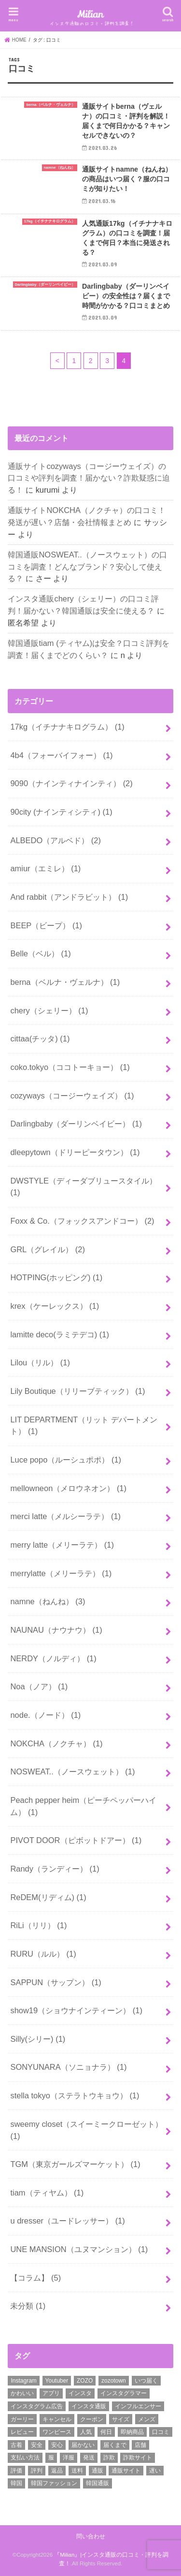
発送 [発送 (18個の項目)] (89, 2457)
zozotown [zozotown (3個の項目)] (113, 2380)
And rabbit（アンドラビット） (69, 897)
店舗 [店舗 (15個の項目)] (140, 2445)
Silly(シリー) (37, 2038)
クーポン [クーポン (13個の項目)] (91, 2419)
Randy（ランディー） (54, 1868)
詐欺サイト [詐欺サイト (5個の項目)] (137, 2457)
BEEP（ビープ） (46, 925)
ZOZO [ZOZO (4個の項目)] (85, 2380)
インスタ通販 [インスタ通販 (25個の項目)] (88, 2406)
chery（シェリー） (49, 1010)
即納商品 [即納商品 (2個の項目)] (132, 2432)
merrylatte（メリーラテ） (60, 1573)
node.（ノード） (45, 1715)
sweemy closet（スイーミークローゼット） (86, 2130)
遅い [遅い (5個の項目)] (155, 2470)
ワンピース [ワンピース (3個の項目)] (56, 2432)
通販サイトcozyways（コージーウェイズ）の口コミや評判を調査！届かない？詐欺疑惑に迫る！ (89, 478)
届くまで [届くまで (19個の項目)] (114, 2445)
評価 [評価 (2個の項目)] (16, 2470)
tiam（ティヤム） (47, 2192)
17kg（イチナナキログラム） (67, 726)
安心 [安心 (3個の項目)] (57, 2445)
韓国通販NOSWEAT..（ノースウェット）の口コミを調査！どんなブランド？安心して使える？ (87, 566)
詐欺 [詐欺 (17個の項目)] (109, 2457)
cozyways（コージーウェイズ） (72, 1095)
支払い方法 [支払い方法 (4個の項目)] (25, 2457)
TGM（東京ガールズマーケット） (75, 2164)
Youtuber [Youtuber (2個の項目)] (57, 2380)
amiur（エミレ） (45, 868)
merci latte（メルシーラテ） (65, 1516)
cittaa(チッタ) (40, 1038)
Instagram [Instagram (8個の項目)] (23, 2380)
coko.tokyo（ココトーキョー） (69, 1067)
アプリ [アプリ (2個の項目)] (51, 2393)
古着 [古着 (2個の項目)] (16, 2445)
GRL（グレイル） (47, 1249)
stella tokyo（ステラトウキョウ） (74, 2095)
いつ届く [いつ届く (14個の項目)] (146, 2380)
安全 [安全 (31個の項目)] (36, 2445)
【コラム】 (35, 2277)
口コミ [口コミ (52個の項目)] (160, 2432)
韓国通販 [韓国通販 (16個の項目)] (97, 2483)
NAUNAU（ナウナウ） (56, 1629)
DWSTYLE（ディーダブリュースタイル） (83, 1186)
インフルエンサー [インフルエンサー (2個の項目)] (138, 2406)
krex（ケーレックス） (54, 1306)
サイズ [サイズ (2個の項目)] (120, 2419)
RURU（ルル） (43, 1953)
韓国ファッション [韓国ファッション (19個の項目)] (54, 2483)
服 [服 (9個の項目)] (51, 2457)
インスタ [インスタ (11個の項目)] (80, 2393)
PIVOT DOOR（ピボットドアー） (75, 1840)
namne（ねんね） (47, 1601)
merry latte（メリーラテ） (62, 1544)
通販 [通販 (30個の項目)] (97, 2470)
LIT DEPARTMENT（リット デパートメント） (83, 1425)
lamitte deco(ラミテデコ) (59, 1334)
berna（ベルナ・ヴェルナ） (65, 982)
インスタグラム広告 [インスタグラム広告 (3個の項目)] (37, 2406)
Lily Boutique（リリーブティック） (77, 1391)
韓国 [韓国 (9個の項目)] (16, 2483)
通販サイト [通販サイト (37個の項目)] (125, 2470)
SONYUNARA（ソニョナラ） (68, 2067)
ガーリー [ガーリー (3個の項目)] (22, 2419)
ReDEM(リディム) (48, 1897)
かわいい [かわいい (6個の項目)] (22, 2393)
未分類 (27, 2305)
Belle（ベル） (40, 953)
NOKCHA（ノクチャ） (56, 1743)
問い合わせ (90, 2536)
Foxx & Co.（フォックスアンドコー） (82, 1220)
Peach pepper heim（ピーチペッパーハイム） (83, 1806)
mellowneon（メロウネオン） (68, 1488)
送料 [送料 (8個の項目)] (77, 2470)
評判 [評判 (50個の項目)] (36, 2470)
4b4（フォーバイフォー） (61, 755)
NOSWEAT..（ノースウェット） (72, 1771)
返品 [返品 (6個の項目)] (57, 2470)
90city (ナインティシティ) (61, 811)
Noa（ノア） (39, 1686)
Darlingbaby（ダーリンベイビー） (76, 1123)
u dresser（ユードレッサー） (67, 2220)
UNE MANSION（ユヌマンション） (79, 2249)
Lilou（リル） (40, 1362)
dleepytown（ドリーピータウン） (74, 1152)
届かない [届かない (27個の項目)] (83, 2445)
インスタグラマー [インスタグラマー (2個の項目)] (123, 2393)
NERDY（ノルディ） (53, 1658)
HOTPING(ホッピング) (56, 1277)
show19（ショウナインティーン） (76, 2010)
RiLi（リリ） (38, 1925)
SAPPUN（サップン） (55, 1982)
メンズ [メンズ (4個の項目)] (146, 2419)
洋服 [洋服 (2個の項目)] (68, 2457)
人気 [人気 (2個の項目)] (86, 2432)
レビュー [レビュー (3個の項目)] (22, 2432)
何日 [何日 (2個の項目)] (106, 2432)
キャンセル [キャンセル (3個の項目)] (56, 2419)
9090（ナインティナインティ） (71, 783)
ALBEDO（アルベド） (55, 840)
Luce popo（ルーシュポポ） (65, 1459)
